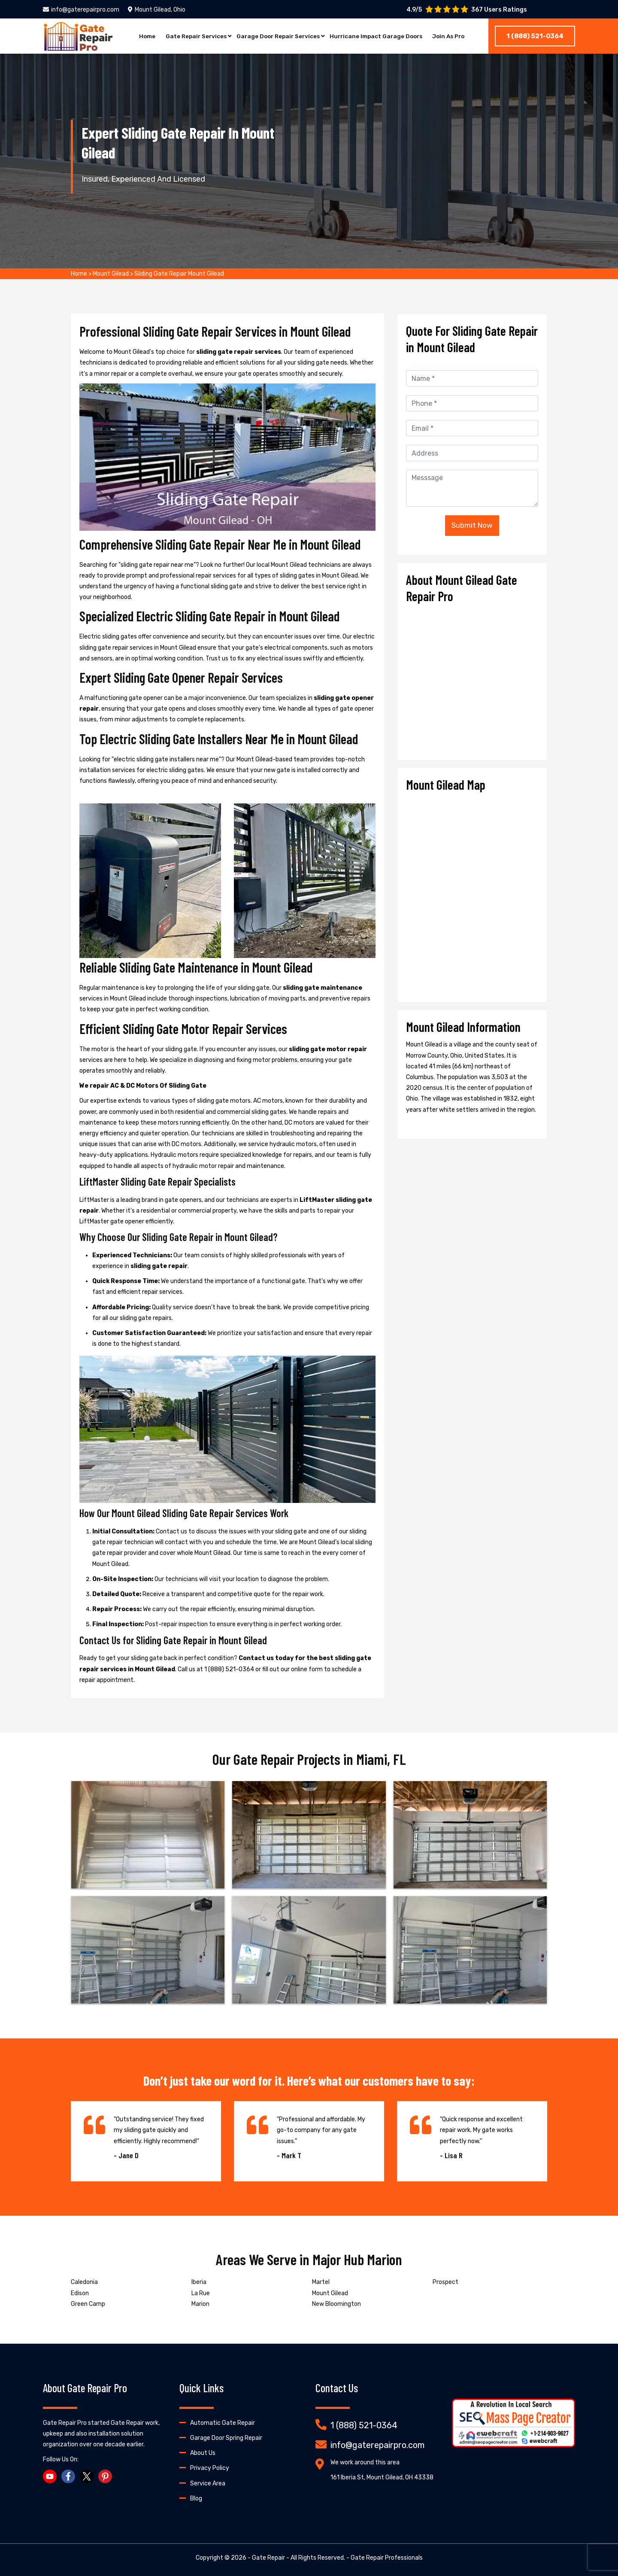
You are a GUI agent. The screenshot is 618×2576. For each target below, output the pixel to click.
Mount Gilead (111, 273)
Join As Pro (454, 36)
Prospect (445, 2282)
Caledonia (84, 2282)
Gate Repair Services (191, 36)
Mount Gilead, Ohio (156, 9)
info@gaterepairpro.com (81, 9)
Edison (80, 2293)
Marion (200, 2304)
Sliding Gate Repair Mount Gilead (179, 273)
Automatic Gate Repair (222, 2423)
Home (141, 36)
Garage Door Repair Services (276, 36)
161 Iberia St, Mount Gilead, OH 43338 (381, 2477)
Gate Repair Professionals (387, 2557)
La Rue (200, 2293)
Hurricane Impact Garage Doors (378, 36)
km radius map (472, 893)
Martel (321, 2282)
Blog (196, 2498)
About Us (202, 2453)
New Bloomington (336, 2304)
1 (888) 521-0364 (534, 36)
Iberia (198, 2282)
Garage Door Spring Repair (226, 2438)
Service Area (207, 2483)
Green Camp (88, 2304)
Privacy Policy (209, 2468)
